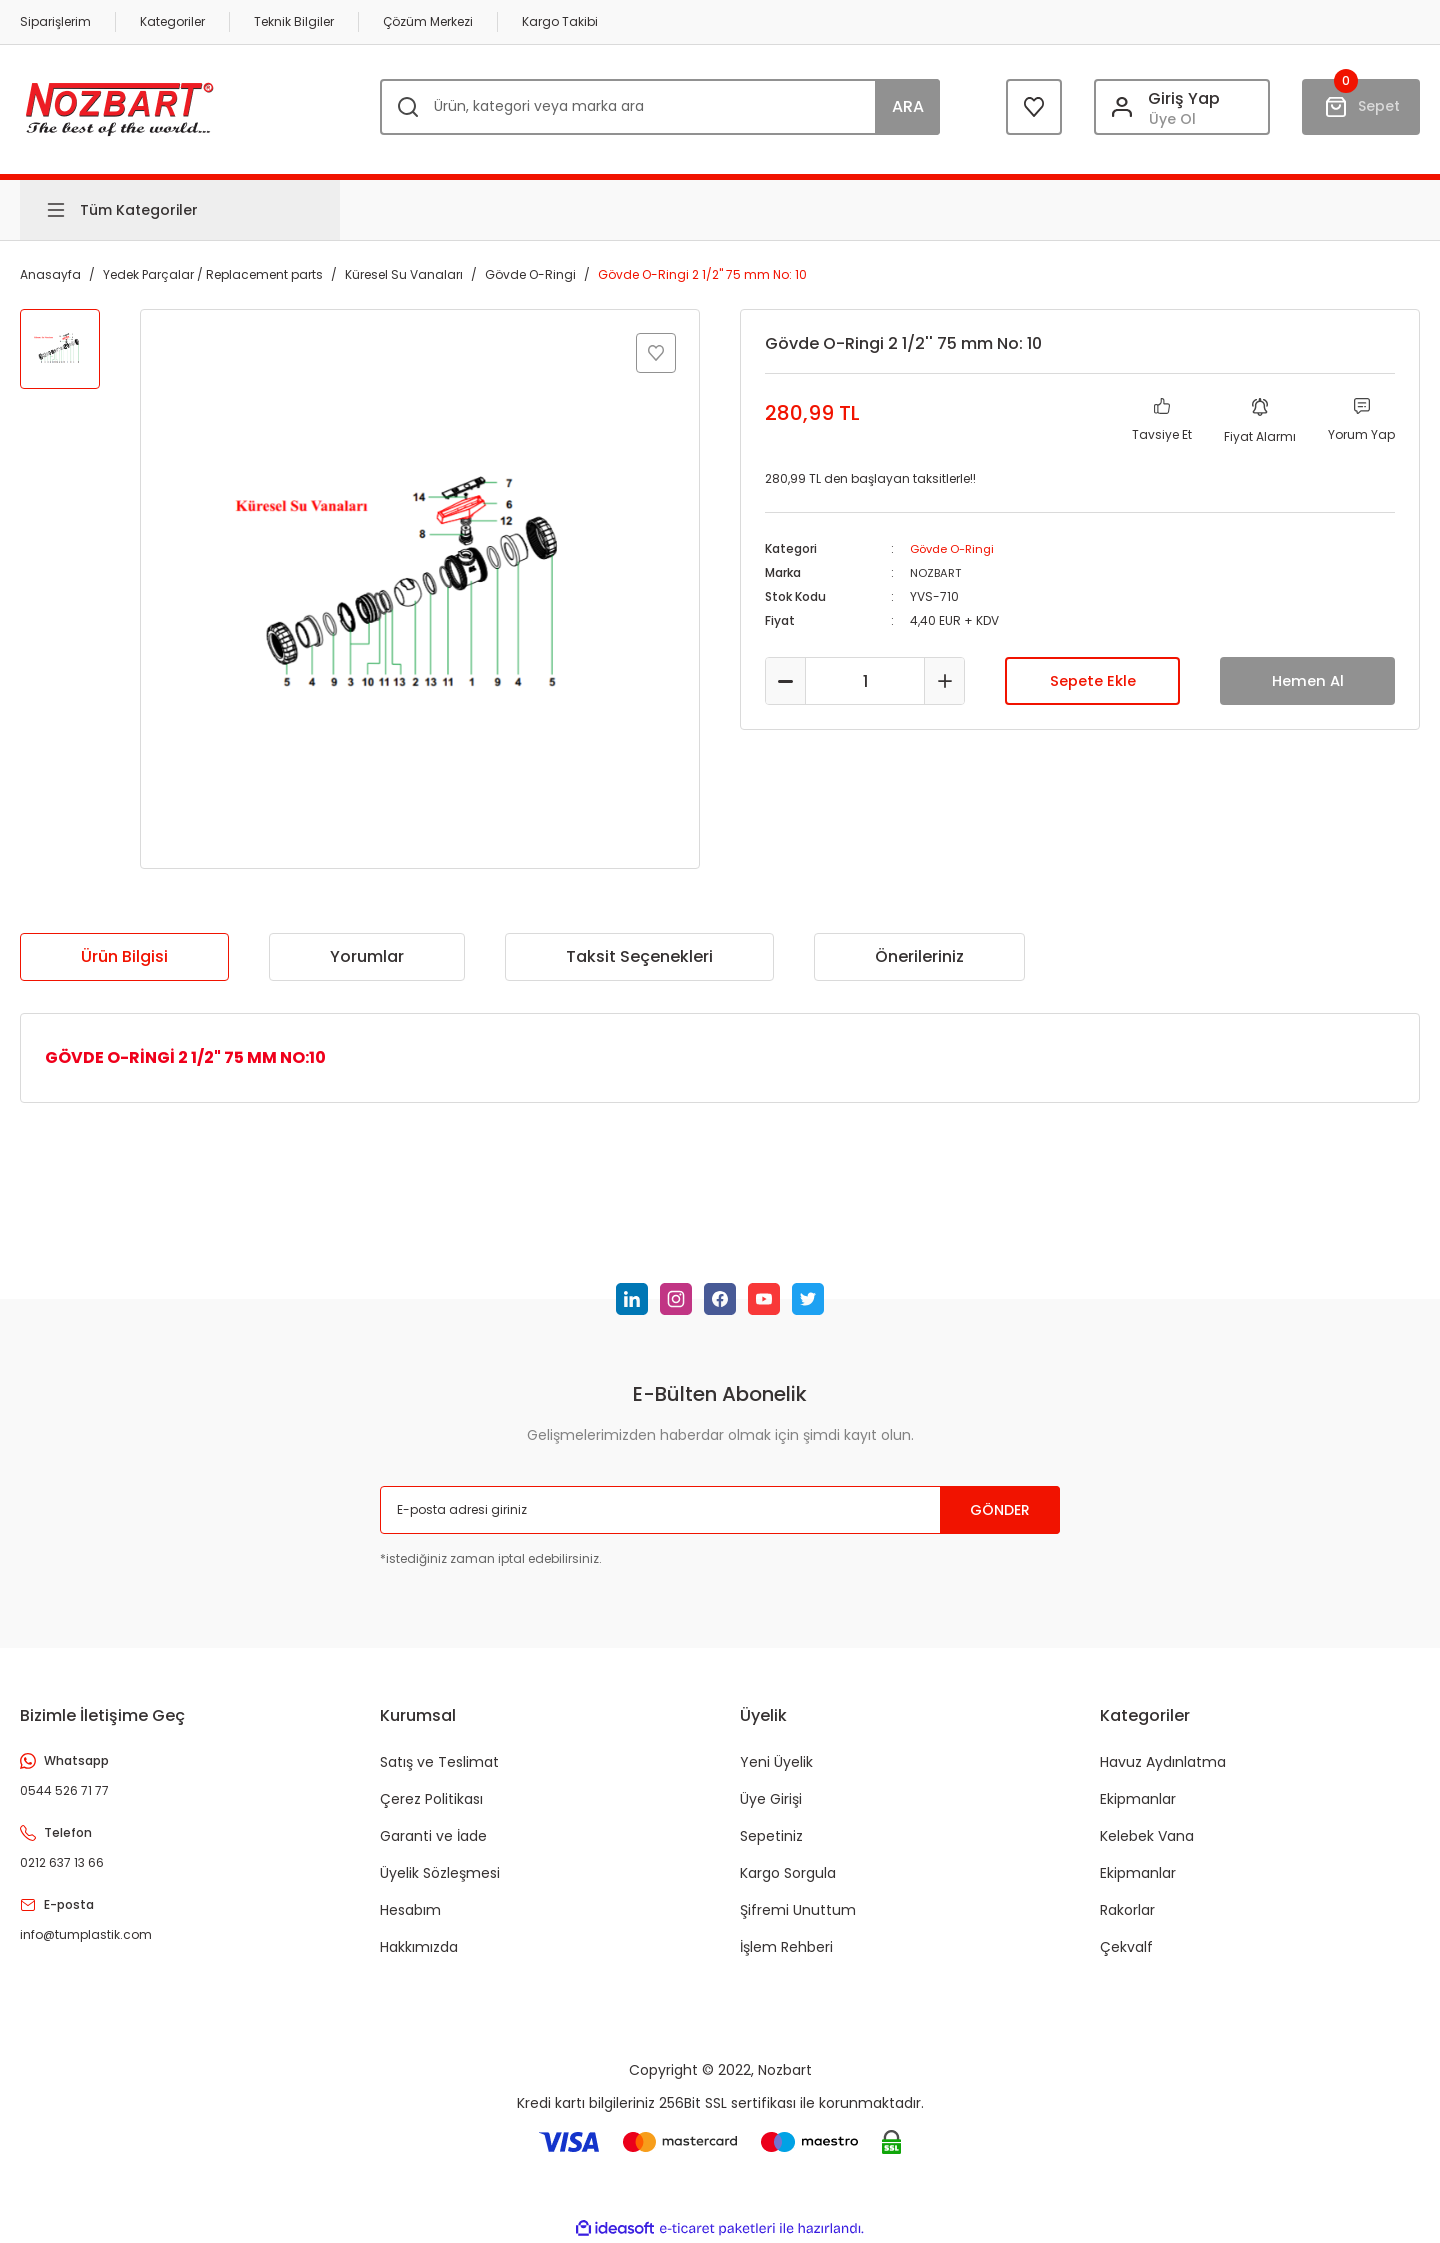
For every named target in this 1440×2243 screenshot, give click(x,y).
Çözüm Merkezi (428, 21)
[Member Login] (1182, 107)
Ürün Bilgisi (124, 956)
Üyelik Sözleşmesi (440, 1873)
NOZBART (937, 572)
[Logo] (120, 106)
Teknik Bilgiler (294, 21)
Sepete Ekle (1092, 680)
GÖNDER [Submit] (1000, 1510)
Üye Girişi (771, 1799)
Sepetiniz (771, 1836)
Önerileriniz (919, 956)
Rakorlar (1127, 1910)
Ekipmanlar (1138, 1799)
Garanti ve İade (433, 1836)
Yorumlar (367, 956)
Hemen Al (1308, 680)
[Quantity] (865, 681)
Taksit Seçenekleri (639, 956)
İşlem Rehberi (786, 1947)
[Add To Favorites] (656, 353)
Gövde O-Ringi (955, 548)
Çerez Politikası (431, 1799)
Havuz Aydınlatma (1163, 1762)
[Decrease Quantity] (786, 681)
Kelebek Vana (1147, 1836)
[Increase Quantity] (944, 681)
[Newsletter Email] (720, 1510)
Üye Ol (1172, 119)
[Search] (660, 107)
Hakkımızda (419, 1947)
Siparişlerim (55, 21)
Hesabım (410, 1910)
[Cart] (1361, 107)
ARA (908, 106)
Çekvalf (1126, 1947)
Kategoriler (172, 21)
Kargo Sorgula (788, 1873)
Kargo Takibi (560, 21)
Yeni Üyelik (776, 1762)
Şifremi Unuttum (798, 1910)
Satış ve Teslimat (439, 1762)
